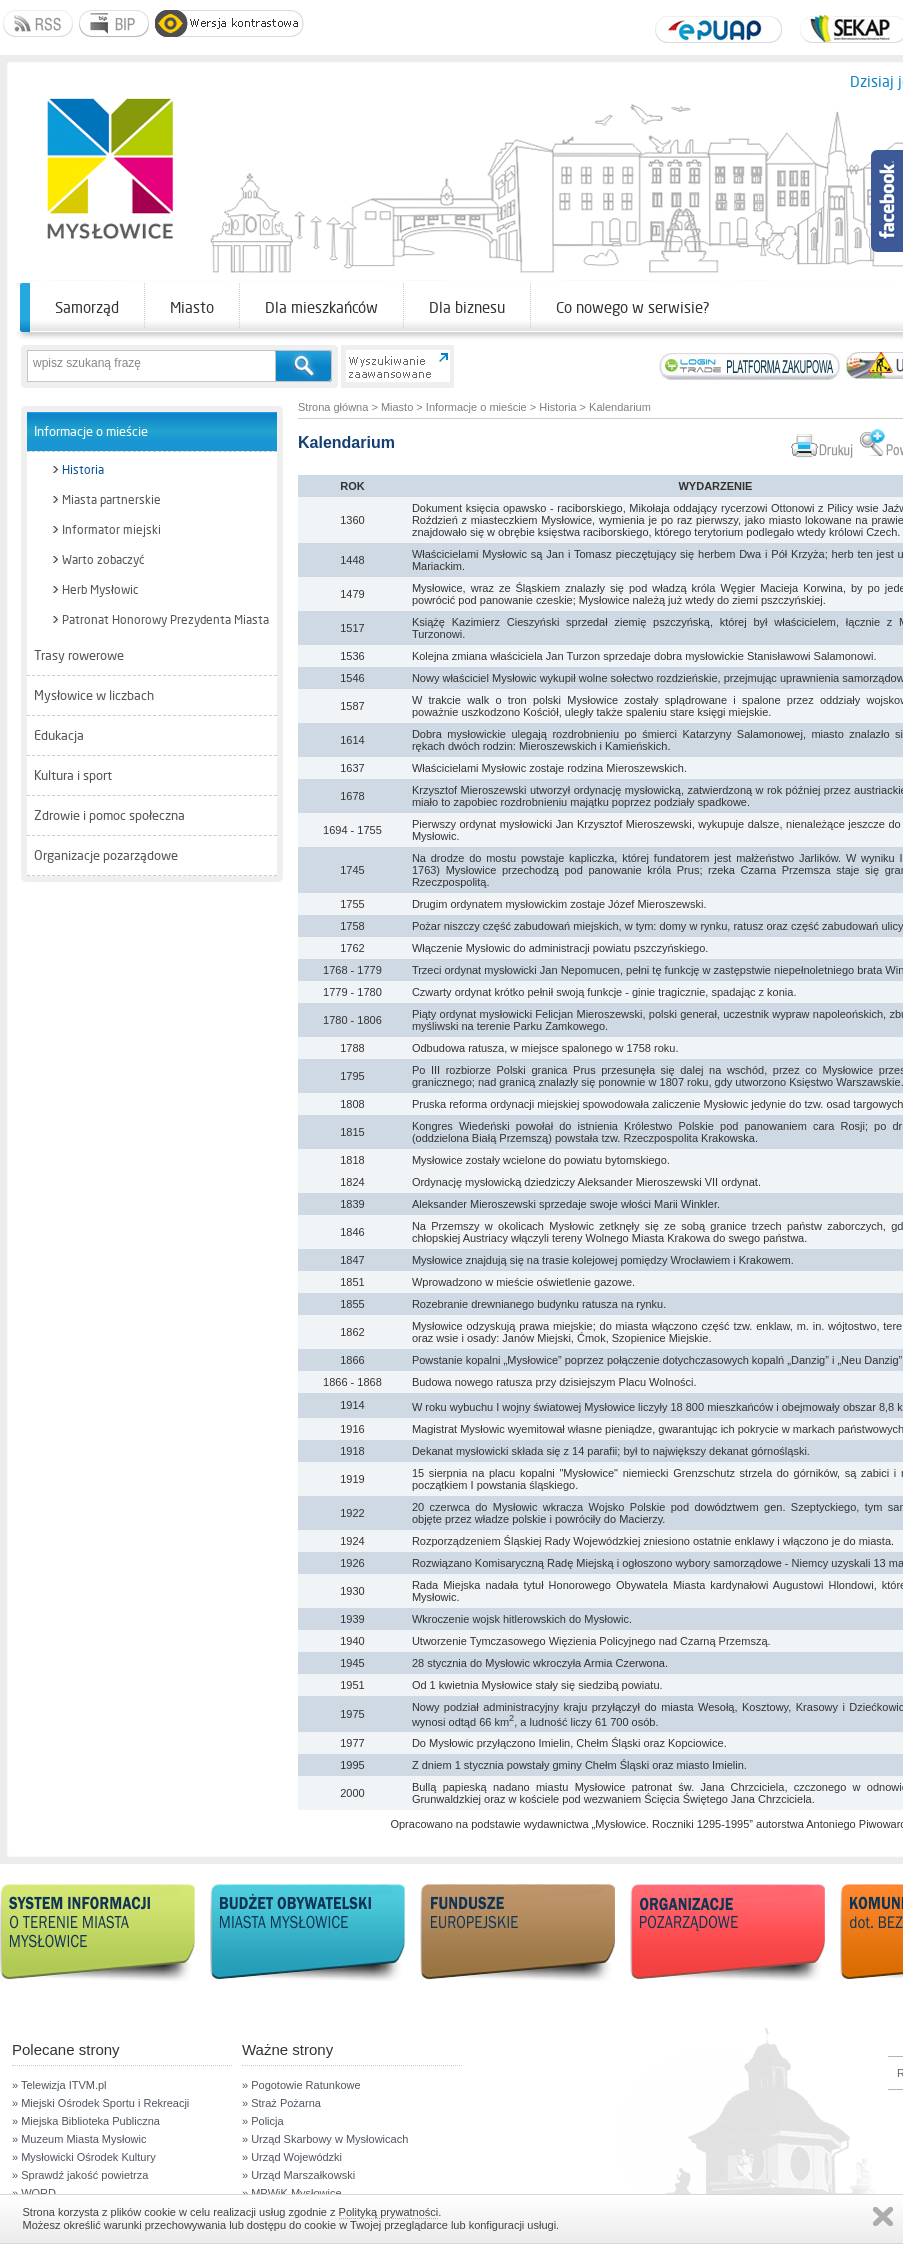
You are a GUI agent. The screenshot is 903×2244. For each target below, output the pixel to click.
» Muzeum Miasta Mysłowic (79, 2139)
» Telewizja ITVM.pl (59, 2085)
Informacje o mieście (91, 431)
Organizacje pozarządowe (106, 855)
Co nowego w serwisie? (633, 307)
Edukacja (59, 735)
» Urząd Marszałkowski (298, 2175)
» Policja (263, 2121)
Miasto (192, 307)
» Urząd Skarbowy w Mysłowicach (325, 2139)
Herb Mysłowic (100, 590)
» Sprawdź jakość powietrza (80, 2175)
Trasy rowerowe (79, 655)
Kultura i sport (73, 775)
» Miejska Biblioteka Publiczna (86, 2121)
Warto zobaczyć (103, 560)
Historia (83, 470)
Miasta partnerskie (111, 500)
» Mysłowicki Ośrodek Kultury (84, 2157)
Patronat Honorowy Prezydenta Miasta (165, 620)
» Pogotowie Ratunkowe (301, 2085)
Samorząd (87, 307)
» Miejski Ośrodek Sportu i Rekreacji (100, 2103)
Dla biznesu (467, 307)
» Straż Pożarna (281, 2103)
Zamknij (883, 2216)
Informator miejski (111, 530)
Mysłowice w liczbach (94, 695)
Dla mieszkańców (321, 307)
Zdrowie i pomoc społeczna (109, 815)
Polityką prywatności (389, 2212)
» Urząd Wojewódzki (292, 2157)
